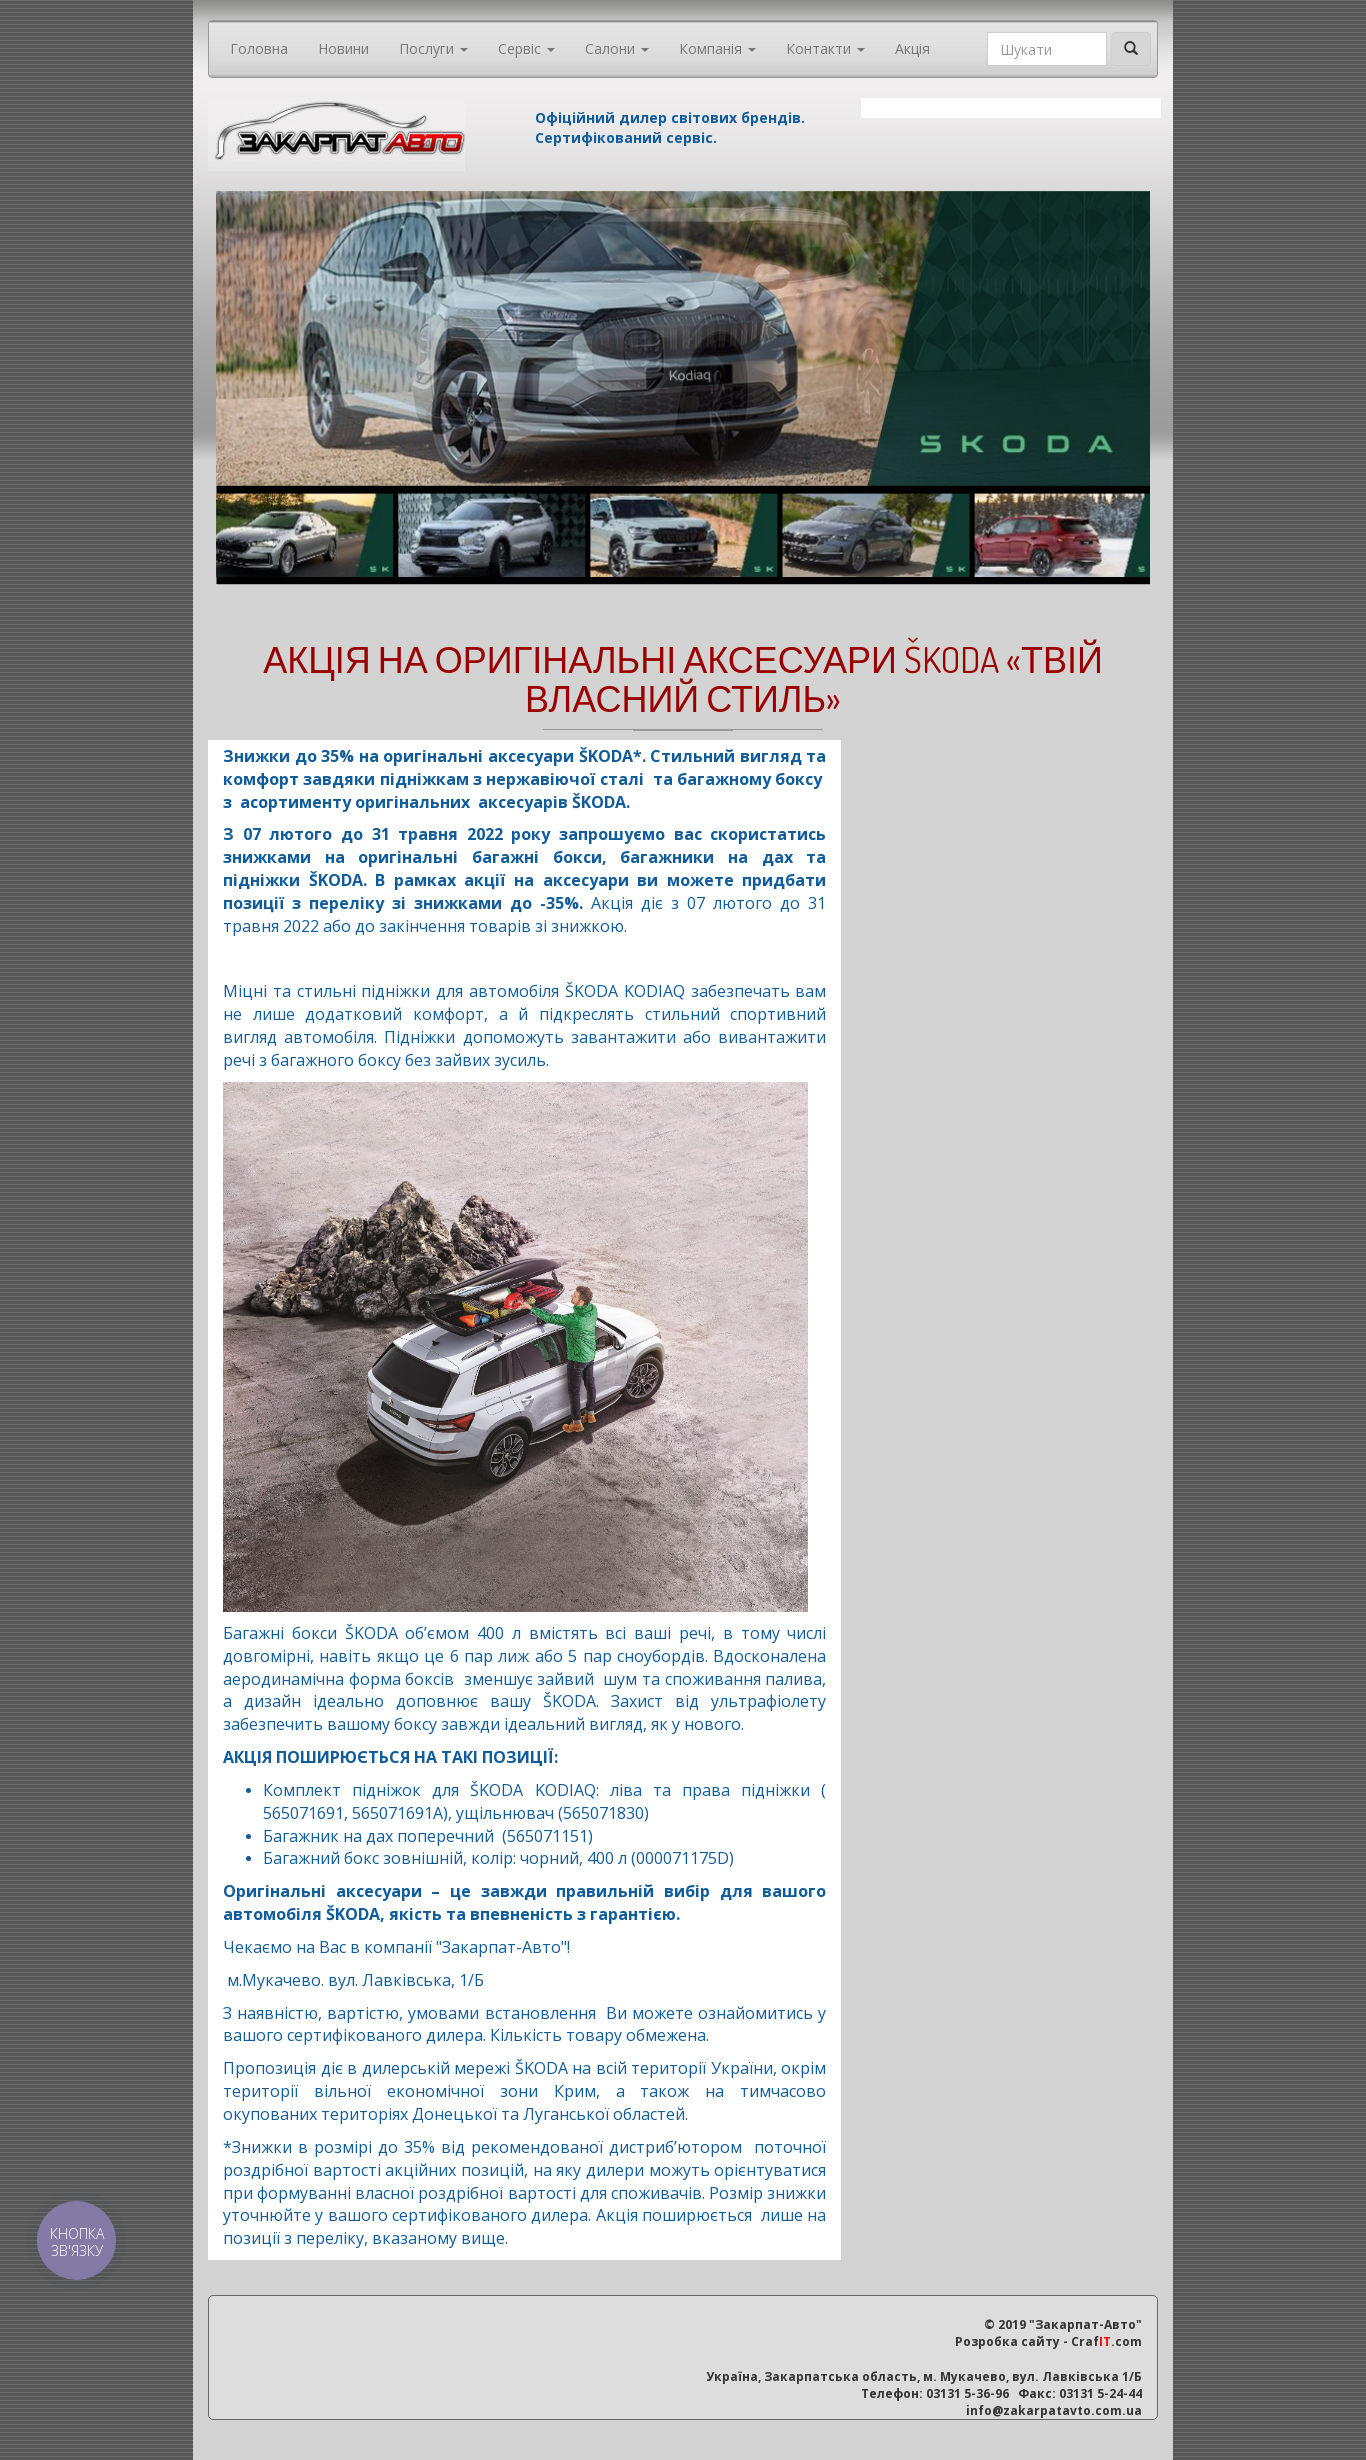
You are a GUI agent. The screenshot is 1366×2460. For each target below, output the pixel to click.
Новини (343, 48)
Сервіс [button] (526, 48)
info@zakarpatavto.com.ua (1054, 2410)
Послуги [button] (433, 48)
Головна (259, 48)
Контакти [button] (825, 48)
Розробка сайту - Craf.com (1048, 2341)
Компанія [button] (717, 48)
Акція (912, 48)
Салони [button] (617, 48)
